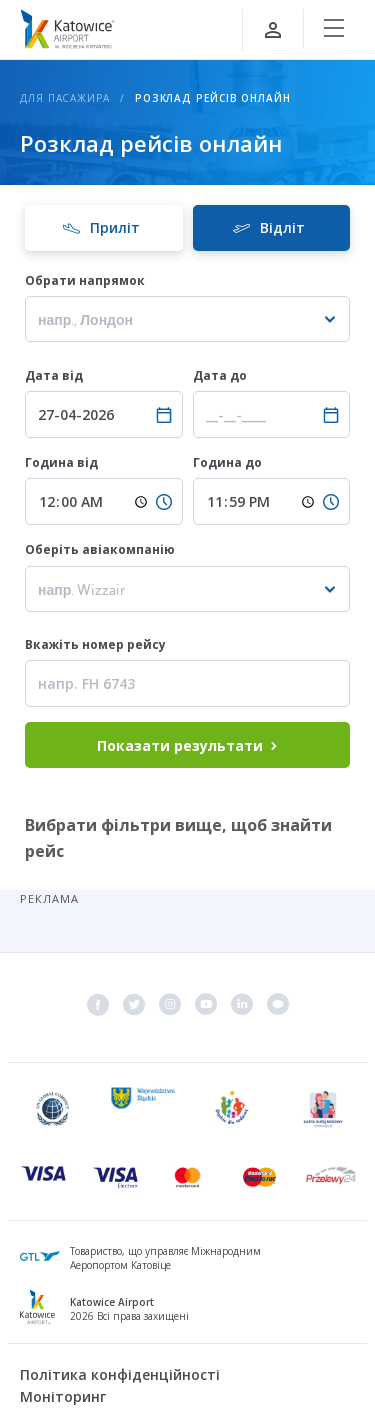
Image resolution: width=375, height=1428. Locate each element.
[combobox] (187, 319)
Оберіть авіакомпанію (100, 549)
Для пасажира (65, 98)
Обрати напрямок (85, 280)
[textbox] (187, 320)
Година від (63, 462)
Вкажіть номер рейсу (97, 644)
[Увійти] (273, 30)
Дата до (221, 375)
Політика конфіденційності (120, 1374)
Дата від (55, 375)
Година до (229, 462)
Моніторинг (63, 1396)
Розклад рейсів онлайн (213, 98)
